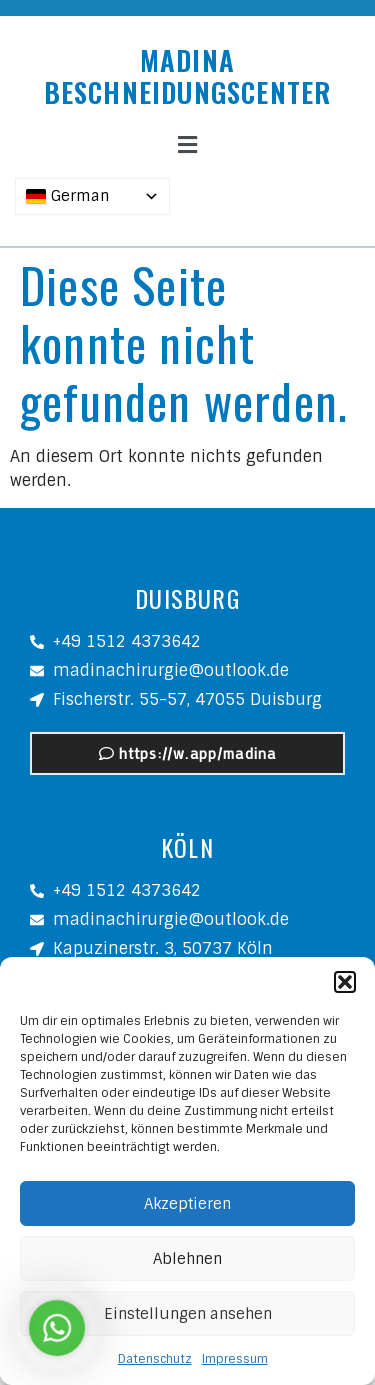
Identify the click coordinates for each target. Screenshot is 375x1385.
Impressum (235, 1359)
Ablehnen (187, 1259)
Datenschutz (155, 1359)
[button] (345, 982)
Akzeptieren (187, 1204)
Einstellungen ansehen (188, 1314)
